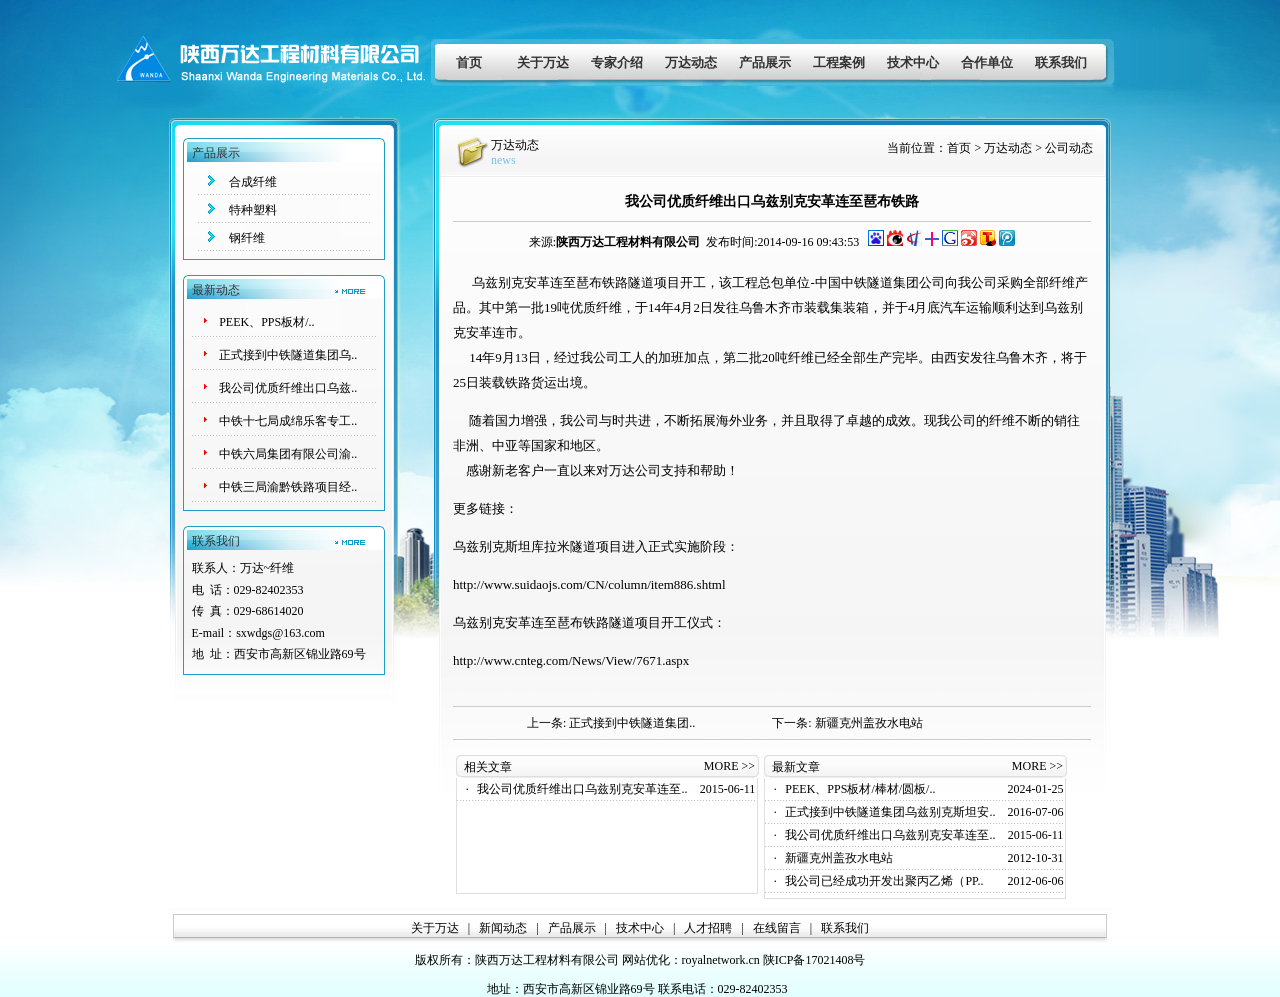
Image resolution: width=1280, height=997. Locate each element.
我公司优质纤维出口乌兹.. (288, 388)
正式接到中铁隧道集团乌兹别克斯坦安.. (890, 812)
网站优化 (646, 960)
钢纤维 (247, 238)
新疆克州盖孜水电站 (869, 723)
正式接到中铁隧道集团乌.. (288, 355)
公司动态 (1069, 148)
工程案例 (839, 62)
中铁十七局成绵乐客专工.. (288, 421)
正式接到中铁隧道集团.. (632, 723)
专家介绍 (617, 62)
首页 (469, 62)
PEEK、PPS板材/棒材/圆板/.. (860, 789)
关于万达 (543, 62)
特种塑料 (253, 210)
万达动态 (691, 62)
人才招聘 (708, 928)
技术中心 (913, 62)
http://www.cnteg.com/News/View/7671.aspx (571, 660)
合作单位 (987, 62)
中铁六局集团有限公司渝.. (288, 454)
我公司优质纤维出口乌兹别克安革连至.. (582, 789)
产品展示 (765, 62)
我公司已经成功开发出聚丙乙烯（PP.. (884, 881)
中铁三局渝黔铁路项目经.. (288, 487)
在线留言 (777, 928)
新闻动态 (503, 928)
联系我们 (1061, 62)
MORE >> (729, 766)
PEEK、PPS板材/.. (266, 322)
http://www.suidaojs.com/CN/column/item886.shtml (589, 584)
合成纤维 (253, 182)
